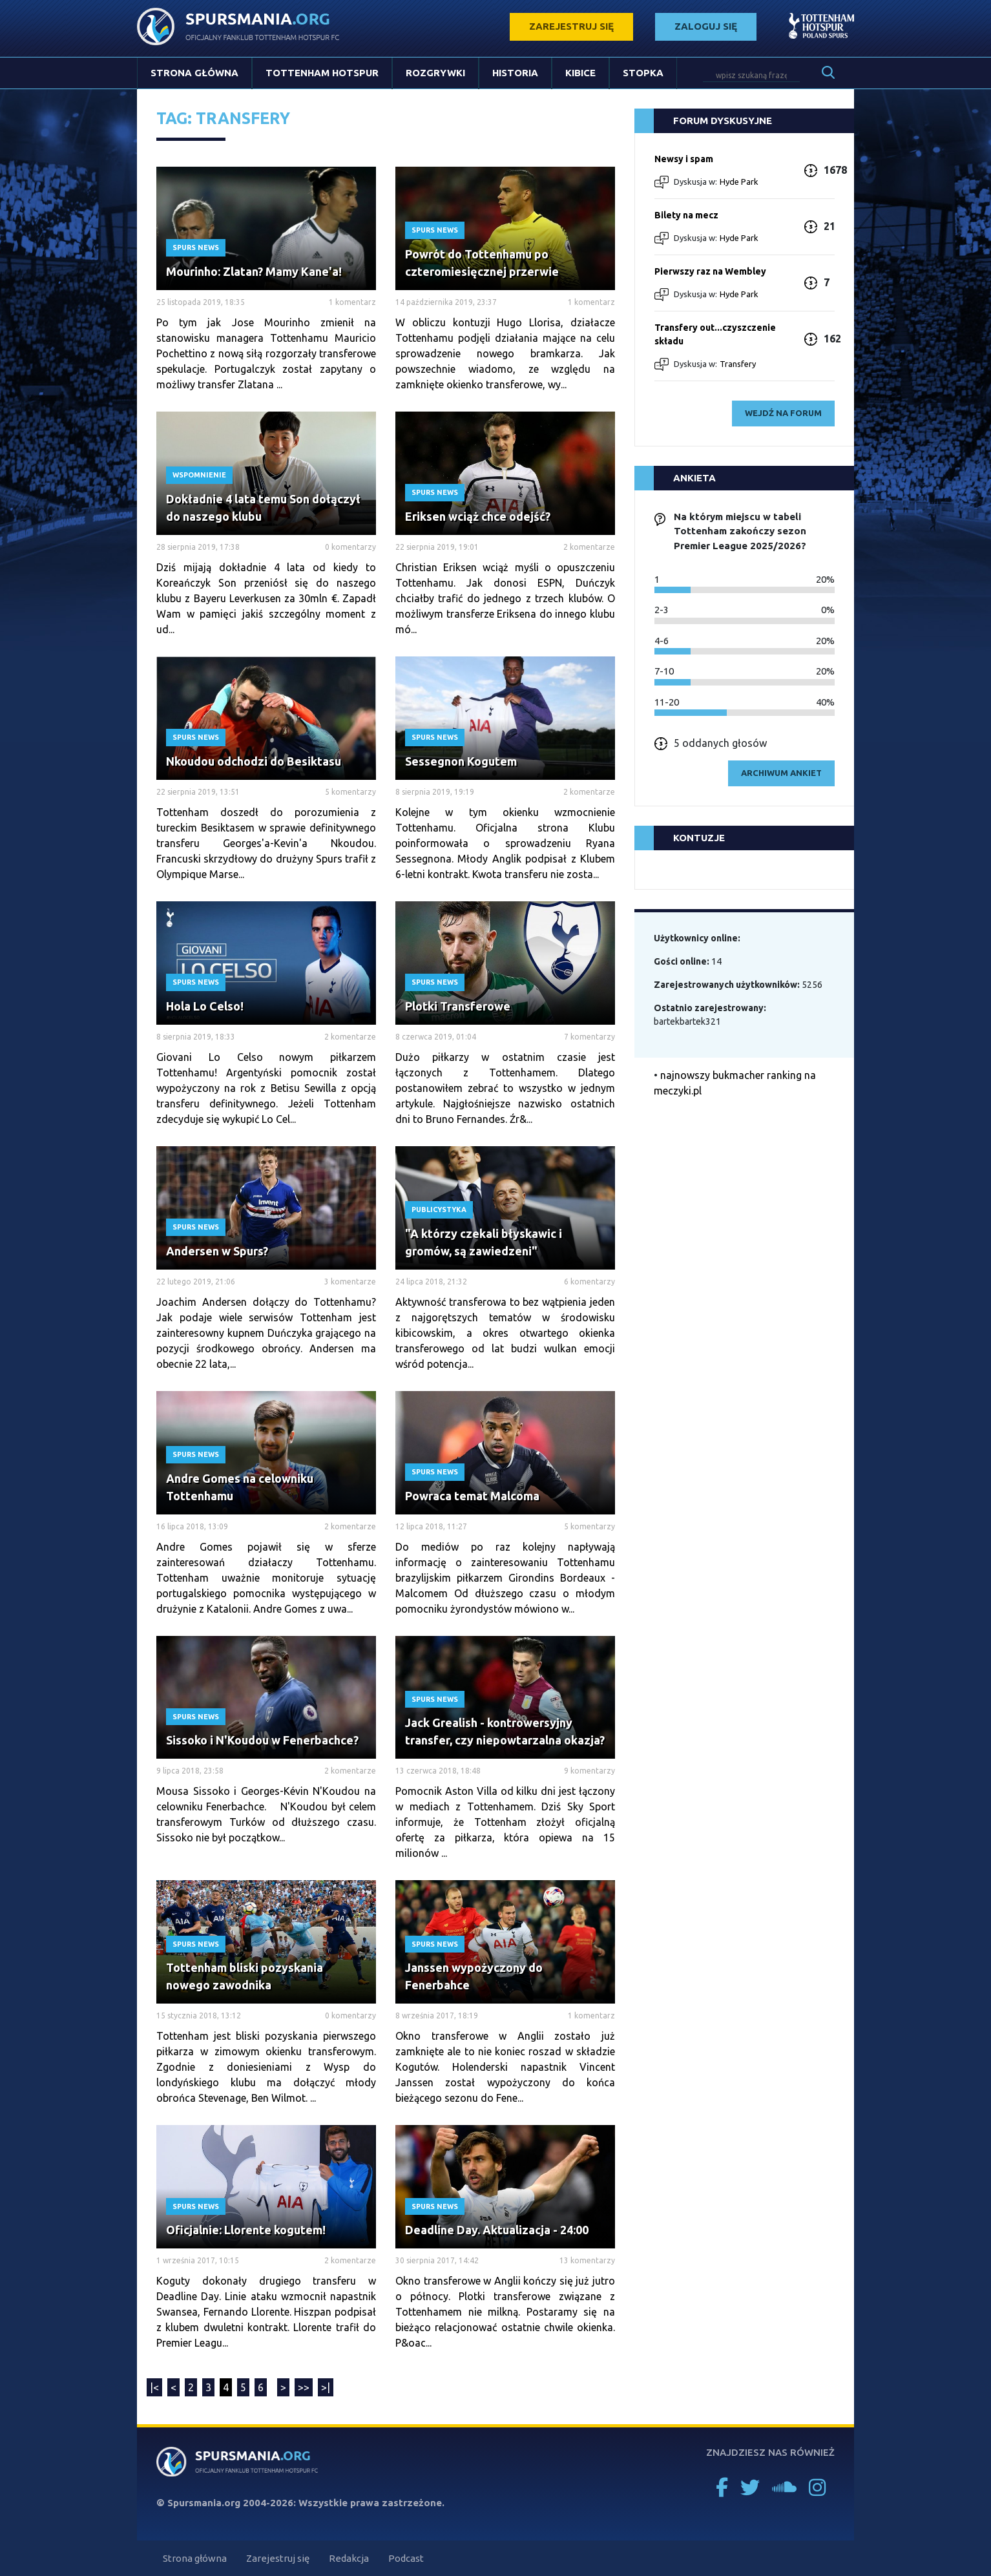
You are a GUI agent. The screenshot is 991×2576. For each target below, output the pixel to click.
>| (325, 2387)
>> (303, 2387)
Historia (515, 72)
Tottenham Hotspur (322, 72)
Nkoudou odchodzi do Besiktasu (253, 761)
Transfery (738, 363)
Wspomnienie (199, 475)
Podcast (406, 2558)
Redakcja (349, 2558)
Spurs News (195, 247)
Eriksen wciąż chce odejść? (477, 516)
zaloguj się (705, 26)
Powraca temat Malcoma (472, 1495)
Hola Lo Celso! (205, 1006)
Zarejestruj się (277, 2558)
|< (154, 2387)
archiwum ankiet (781, 772)
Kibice (580, 72)
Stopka (643, 72)
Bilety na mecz (686, 215)
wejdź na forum (783, 412)
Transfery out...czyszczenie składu (715, 334)
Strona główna (194, 72)
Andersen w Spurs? (217, 1250)
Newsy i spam (683, 159)
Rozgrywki (435, 72)
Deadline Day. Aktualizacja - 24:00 (497, 2229)
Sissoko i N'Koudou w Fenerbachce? (262, 1739)
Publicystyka (439, 1209)
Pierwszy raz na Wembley (710, 271)
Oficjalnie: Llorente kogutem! (246, 2229)
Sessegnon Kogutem (461, 761)
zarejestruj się (571, 26)
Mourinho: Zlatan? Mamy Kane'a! (254, 271)
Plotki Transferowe (457, 1006)
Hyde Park (739, 181)
